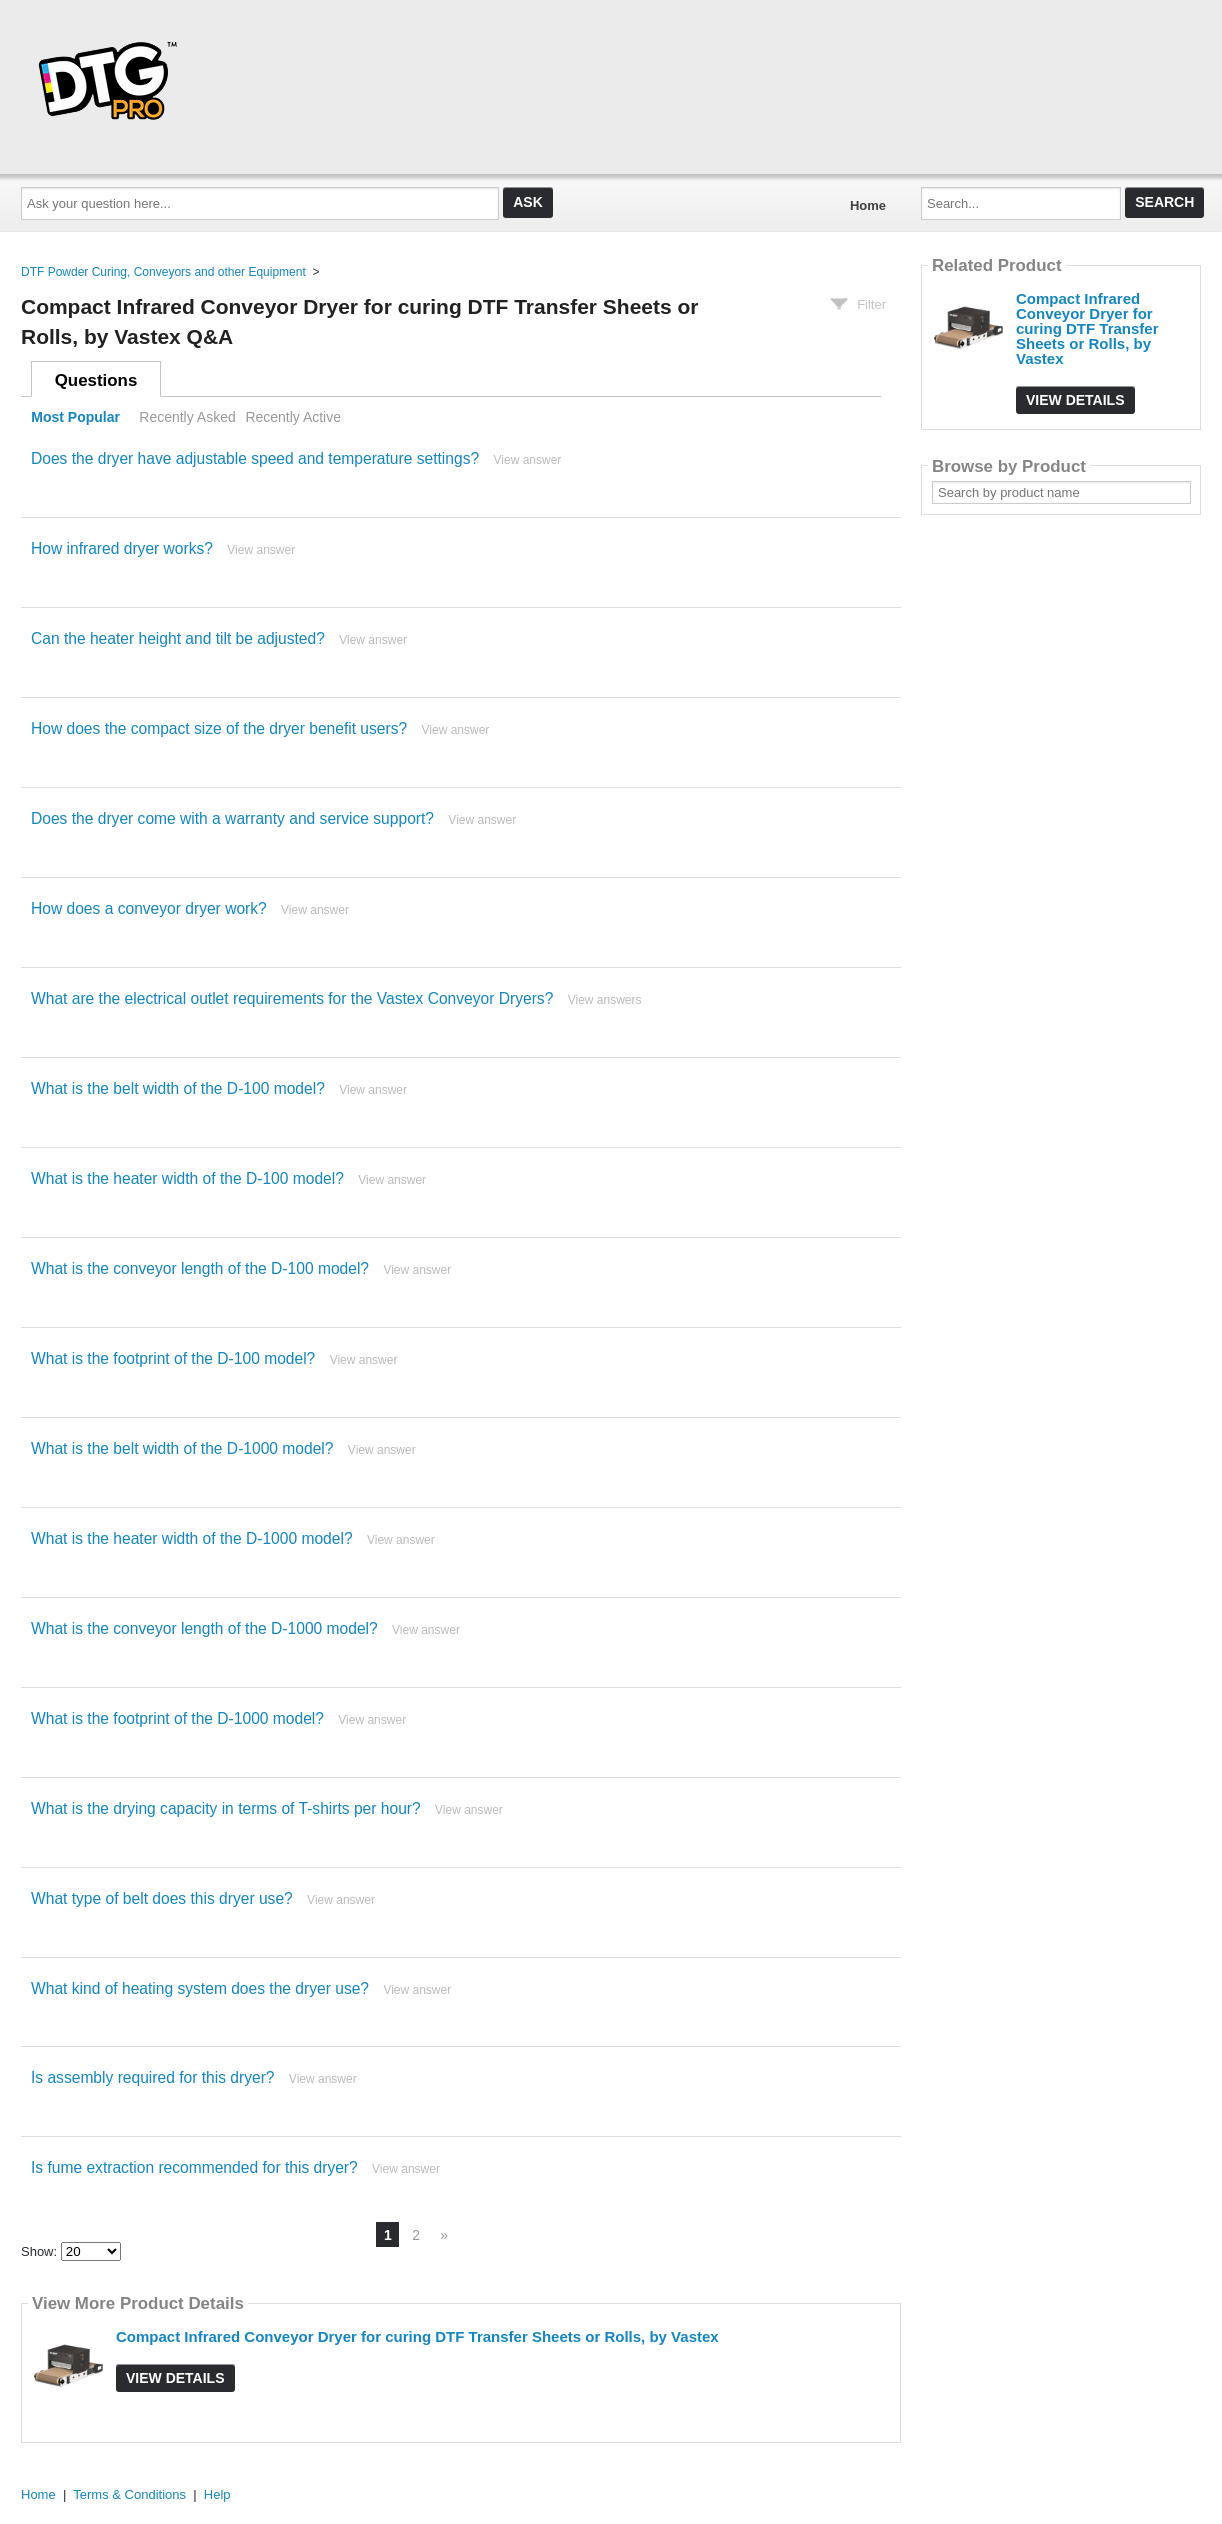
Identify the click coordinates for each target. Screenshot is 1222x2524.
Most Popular (75, 417)
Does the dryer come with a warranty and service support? (232, 818)
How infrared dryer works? (122, 548)
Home (868, 205)
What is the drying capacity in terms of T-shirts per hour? (226, 1808)
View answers (605, 1000)
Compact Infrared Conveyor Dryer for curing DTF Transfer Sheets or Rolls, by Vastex (417, 2336)
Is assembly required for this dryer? (153, 2077)
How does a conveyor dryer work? (149, 908)
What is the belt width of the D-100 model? (178, 1088)
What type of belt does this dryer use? (162, 1898)
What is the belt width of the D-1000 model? (182, 1448)
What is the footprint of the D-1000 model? (177, 1718)
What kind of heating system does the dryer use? (200, 1988)
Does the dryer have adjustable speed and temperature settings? (255, 458)
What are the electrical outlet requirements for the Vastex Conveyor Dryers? (292, 998)
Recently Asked (187, 417)
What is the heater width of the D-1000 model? (192, 1538)
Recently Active (293, 417)
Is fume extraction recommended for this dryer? (194, 2167)
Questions (96, 380)
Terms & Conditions (129, 2494)
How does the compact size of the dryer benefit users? (219, 728)
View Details (175, 2378)
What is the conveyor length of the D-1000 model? (204, 1628)
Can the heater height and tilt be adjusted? (178, 638)
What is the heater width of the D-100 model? (187, 1178)
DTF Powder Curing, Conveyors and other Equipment (163, 272)
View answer (528, 460)
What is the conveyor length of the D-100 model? (200, 1268)
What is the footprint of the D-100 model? (173, 1358)
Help (217, 2494)
